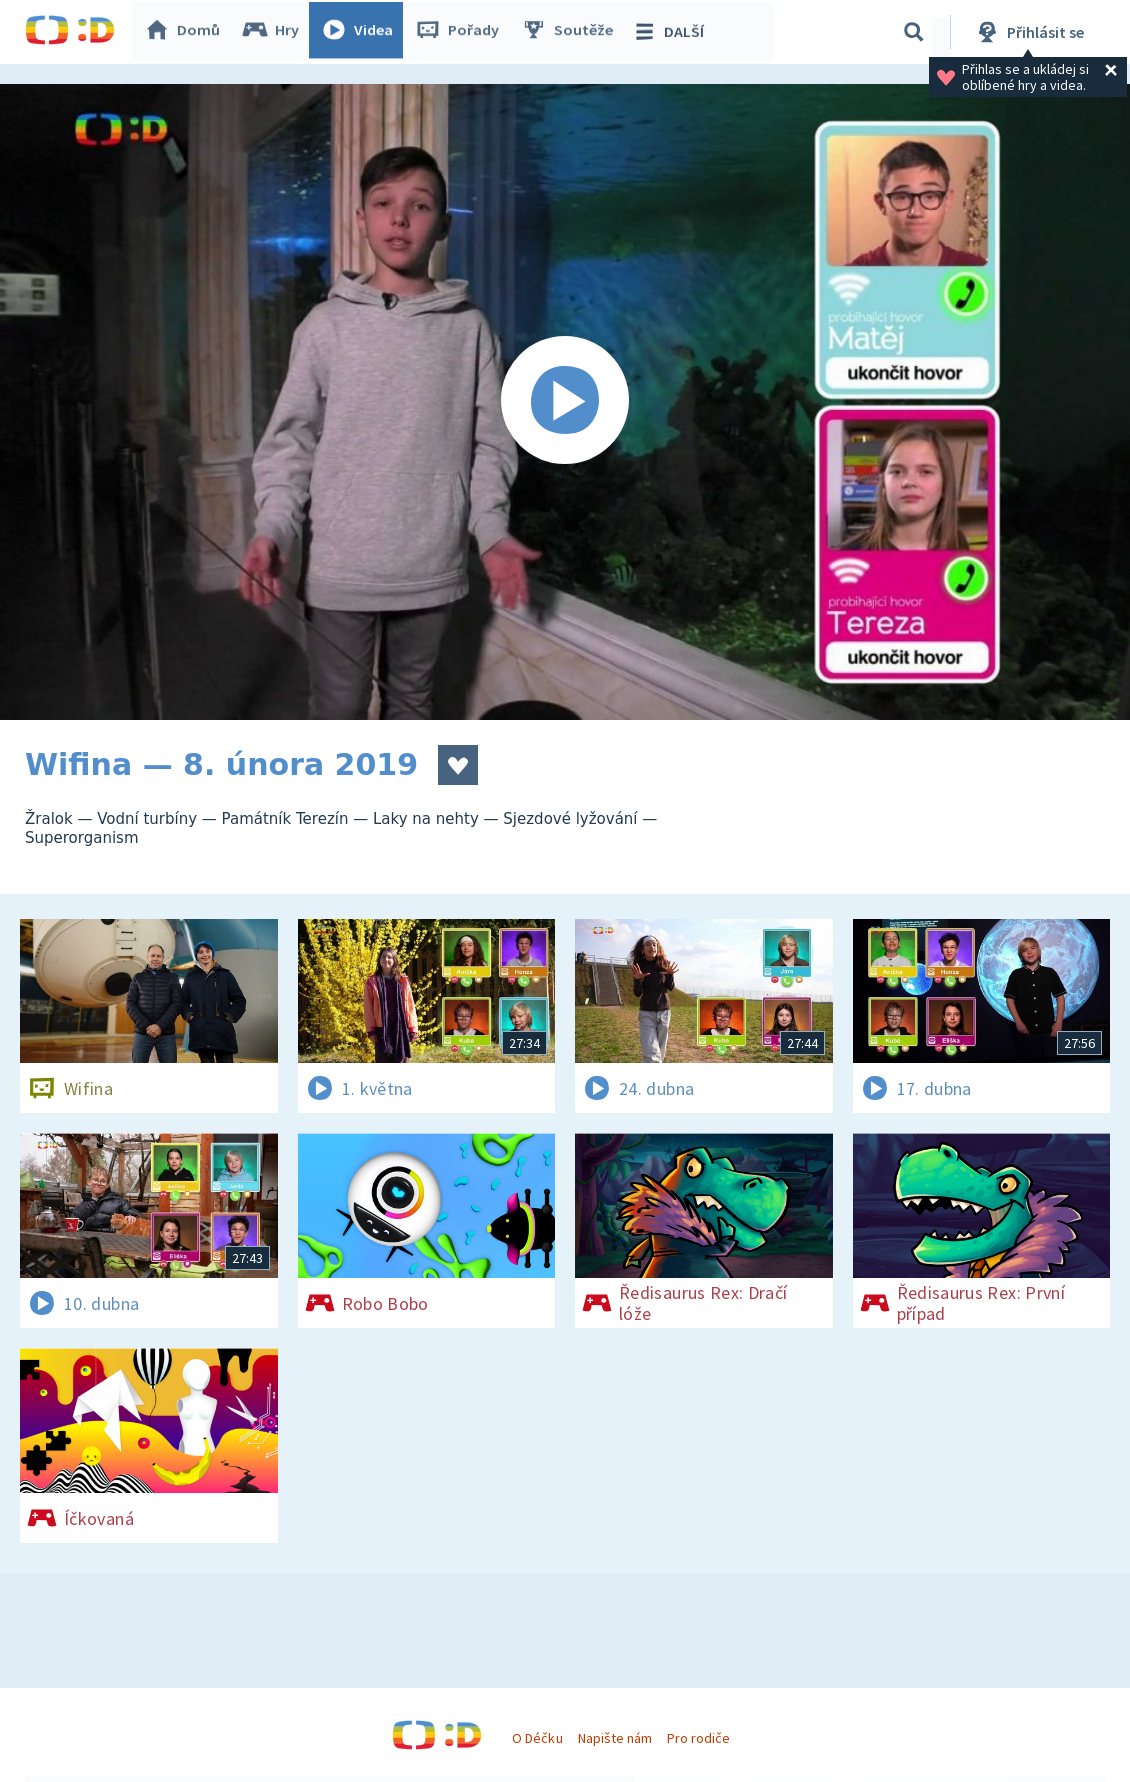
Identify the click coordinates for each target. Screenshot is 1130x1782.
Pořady (461, 32)
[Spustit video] (565, 402)
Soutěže (571, 32)
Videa (361, 32)
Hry (274, 32)
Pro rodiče (698, 1738)
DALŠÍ (671, 32)
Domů (186, 32)
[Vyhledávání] (914, 32)
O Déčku (537, 1738)
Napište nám (615, 1738)
